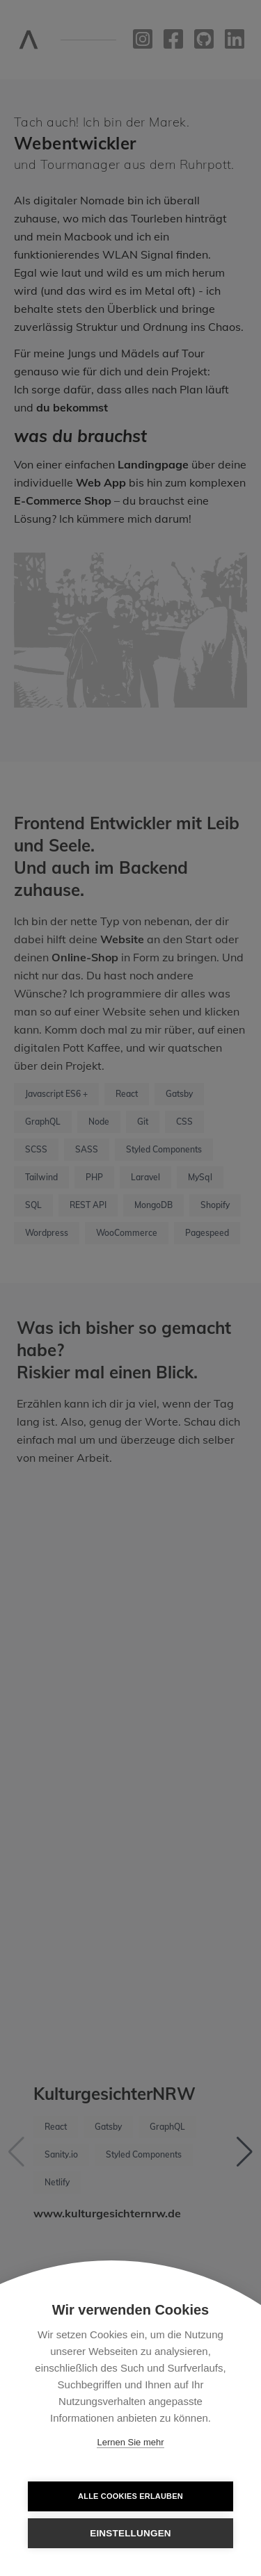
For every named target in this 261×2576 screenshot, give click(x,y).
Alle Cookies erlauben (130, 2496)
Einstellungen (130, 2533)
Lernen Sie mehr (130, 2442)
